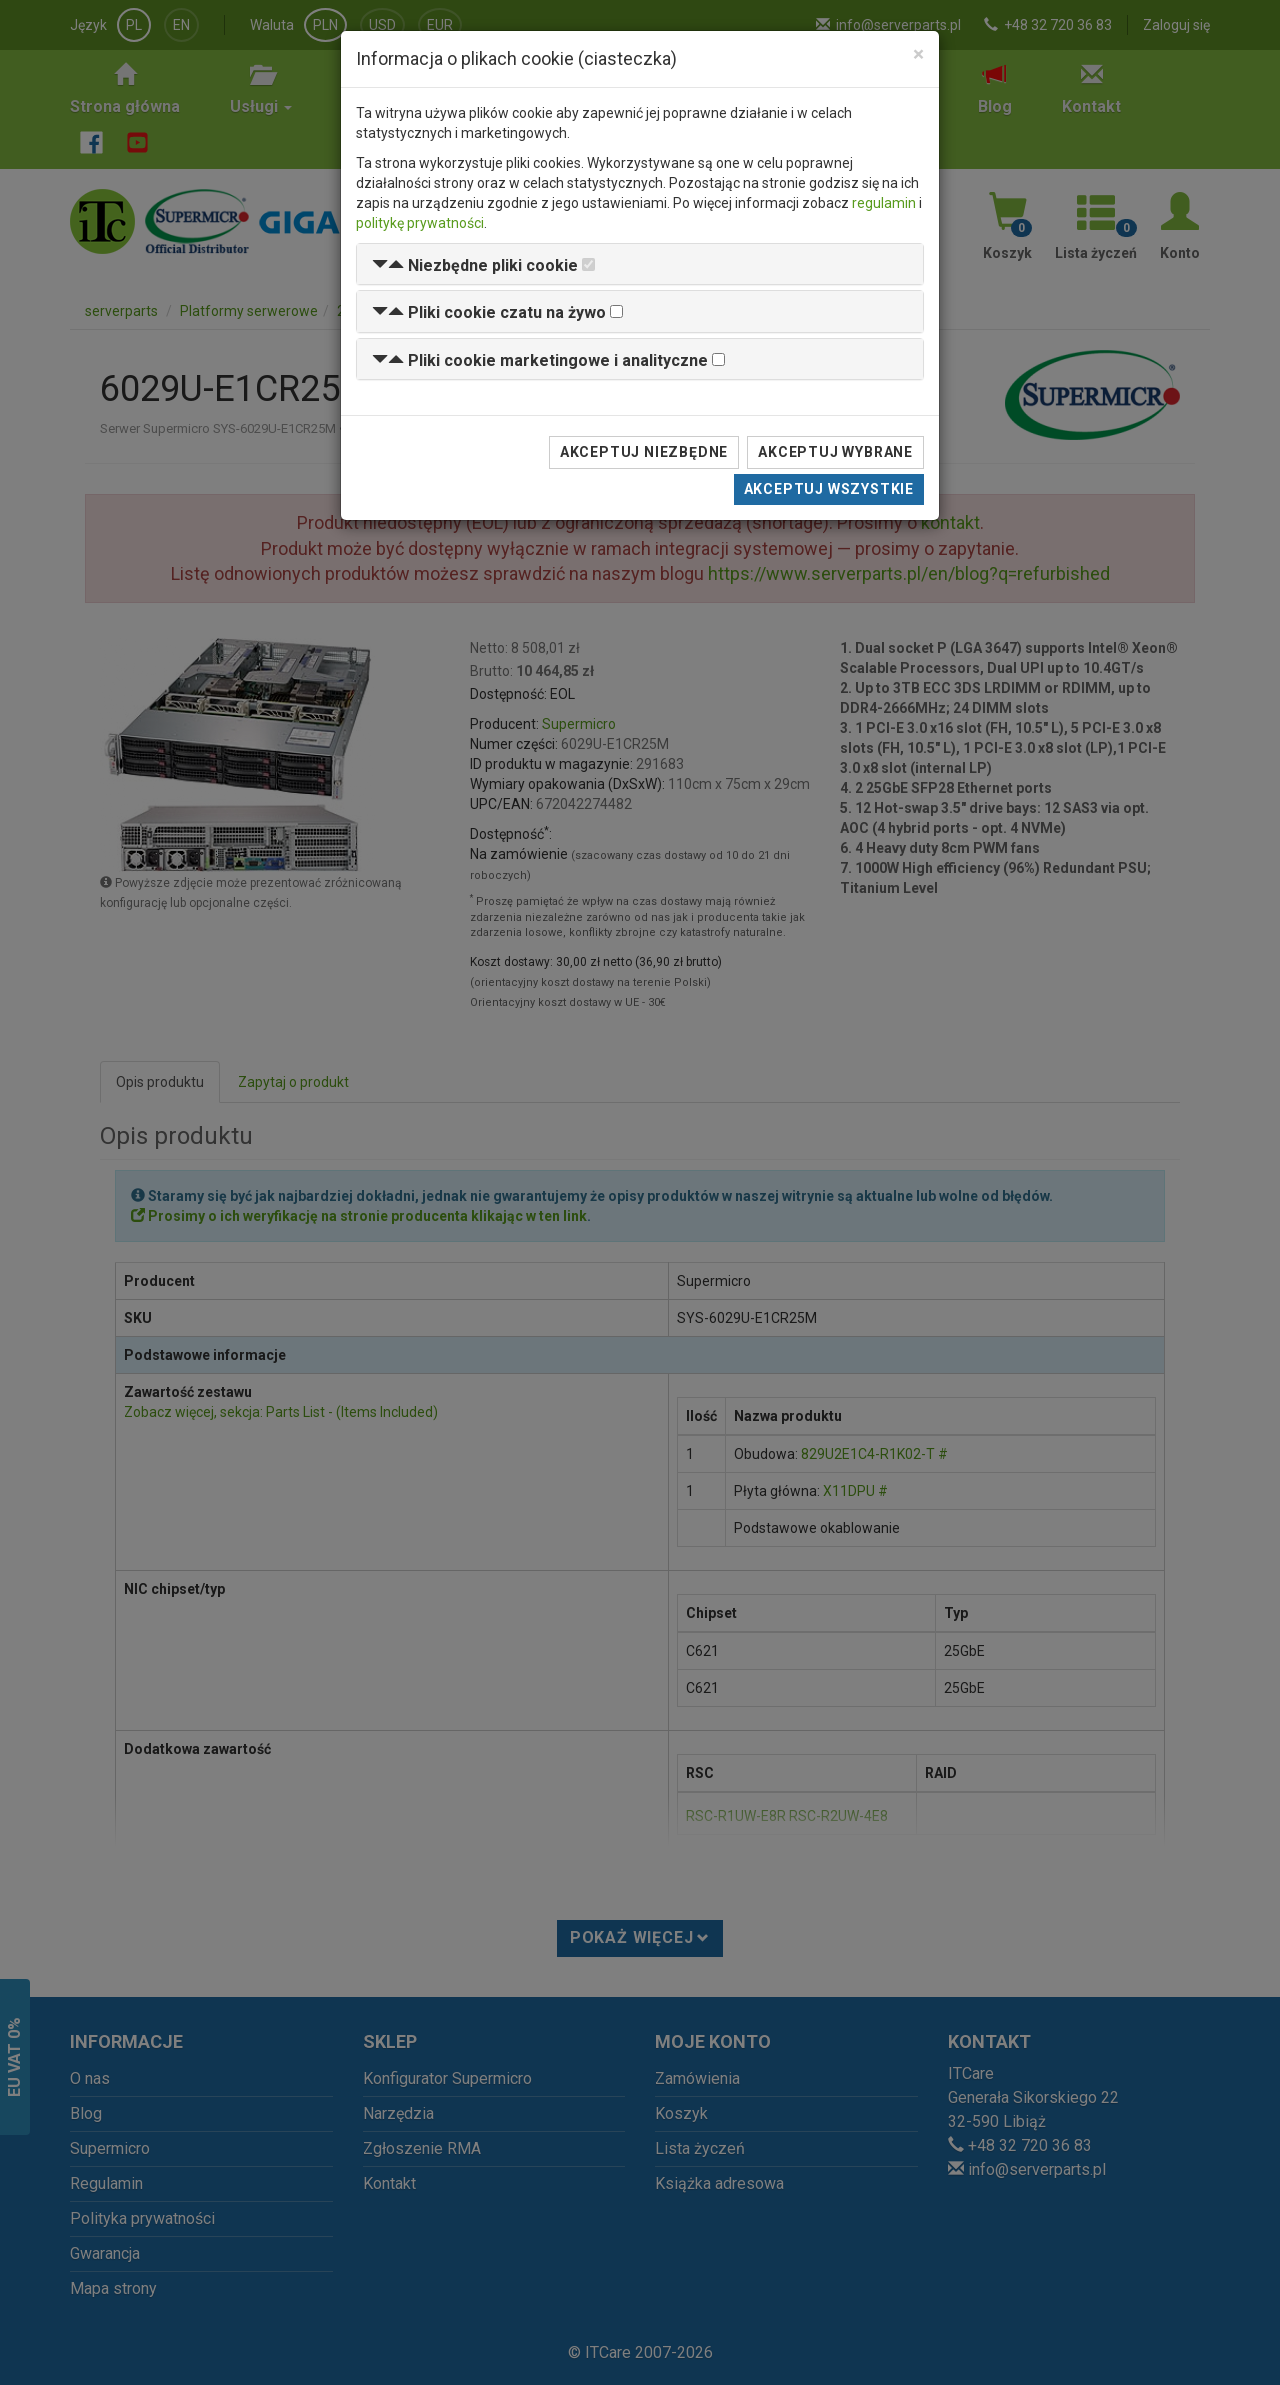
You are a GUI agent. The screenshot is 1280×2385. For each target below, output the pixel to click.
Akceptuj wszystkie (829, 489)
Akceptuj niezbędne (644, 452)
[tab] (640, 264)
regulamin (884, 203)
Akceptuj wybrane (835, 452)
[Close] (918, 54)
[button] (475, 265)
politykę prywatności (420, 223)
